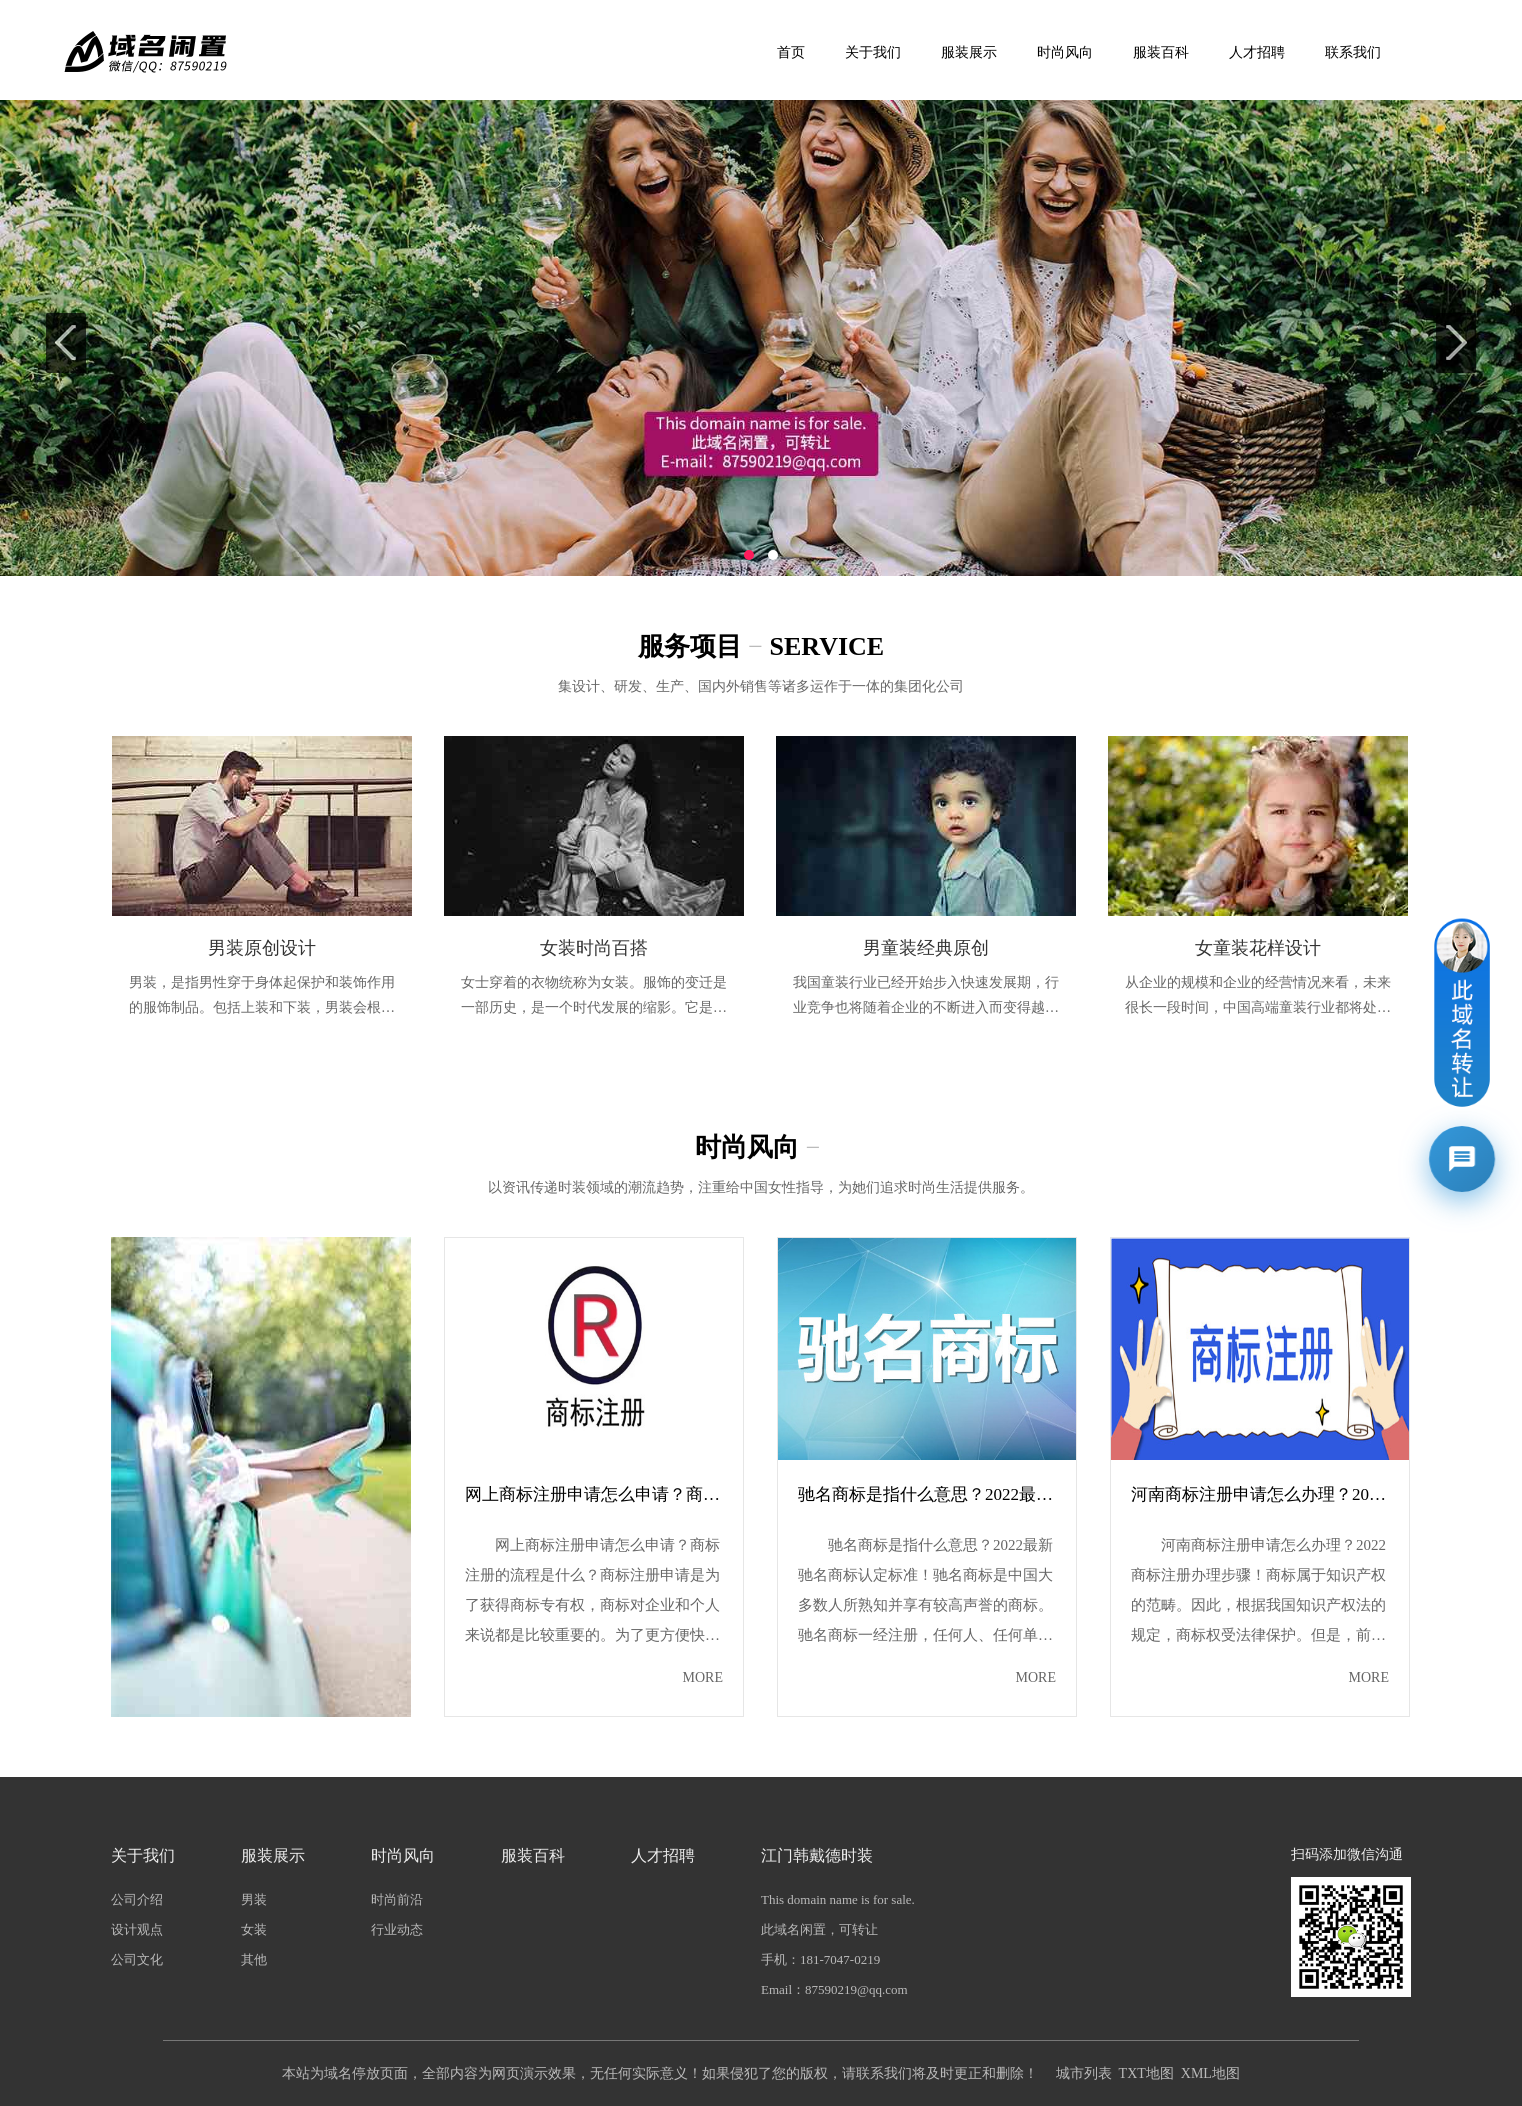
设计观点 (137, 1929)
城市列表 (1084, 2073)
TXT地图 (1146, 2073)
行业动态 (397, 1929)
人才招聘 (1257, 52)
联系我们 (1353, 52)
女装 (254, 1929)
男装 (254, 1899)
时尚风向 (1065, 52)
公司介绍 (137, 1899)
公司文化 (137, 1959)
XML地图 (1210, 2073)
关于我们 (873, 52)
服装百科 (1161, 52)
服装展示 (969, 52)
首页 (791, 52)
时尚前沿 (397, 1899)
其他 (254, 1959)
